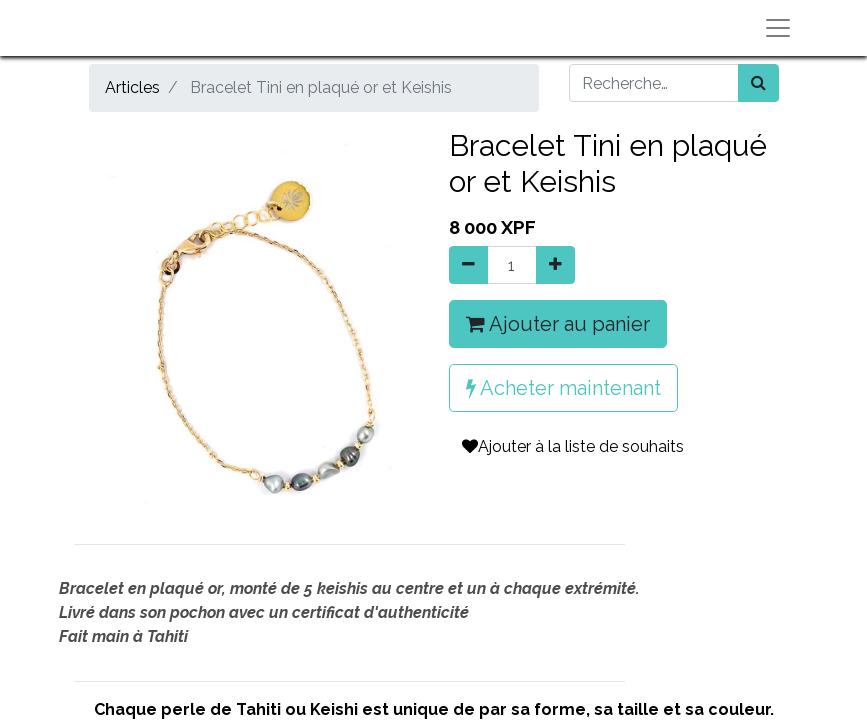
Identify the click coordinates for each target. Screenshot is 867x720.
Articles (132, 87)
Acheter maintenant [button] (563, 388)
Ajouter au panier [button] (558, 324)
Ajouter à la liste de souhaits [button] (573, 446)
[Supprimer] (468, 265)
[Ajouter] (555, 265)
